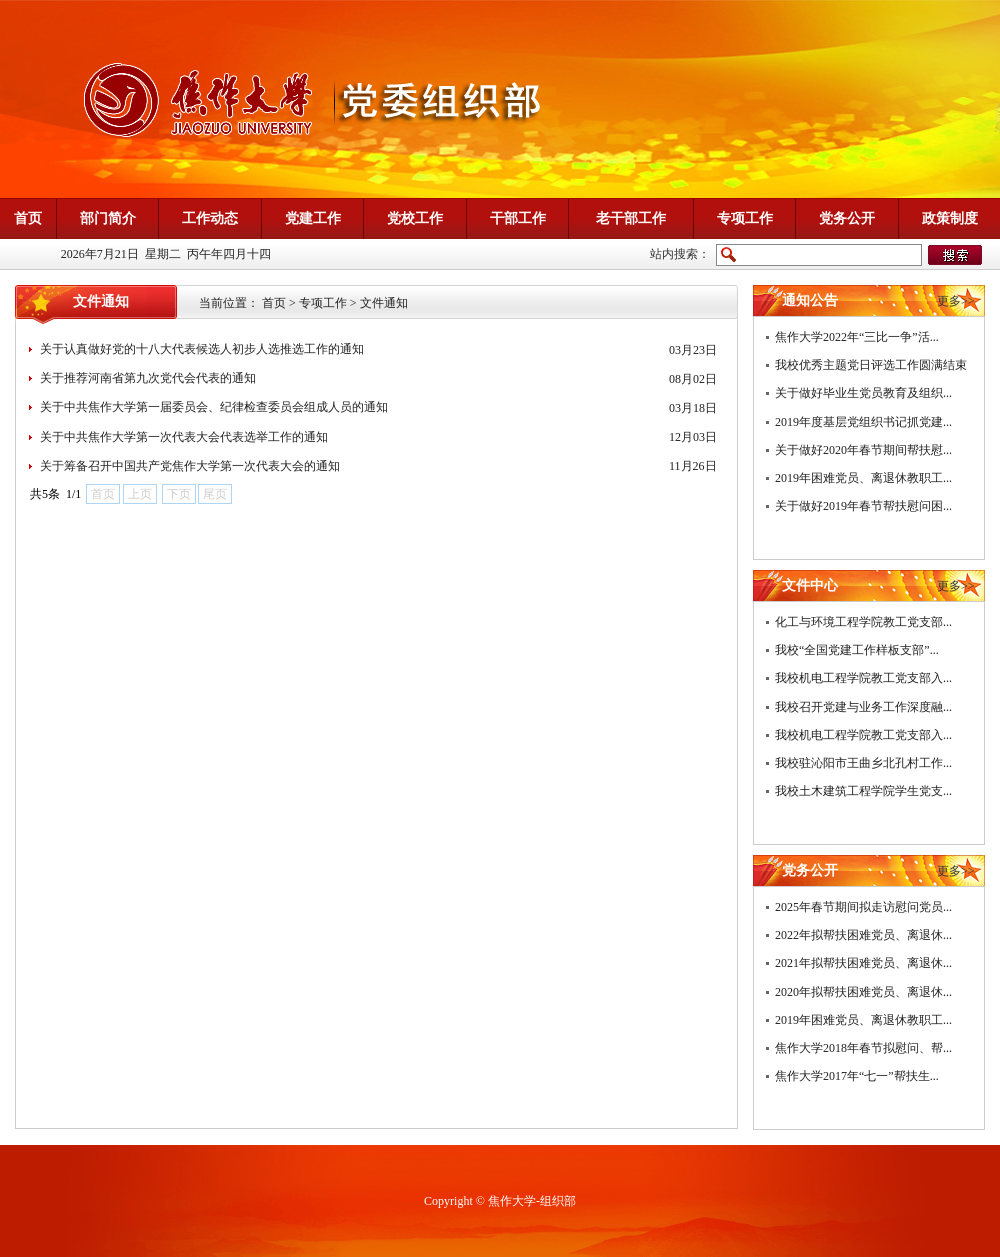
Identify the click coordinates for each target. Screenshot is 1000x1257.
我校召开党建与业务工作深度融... (863, 707)
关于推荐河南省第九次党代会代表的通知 (148, 378)
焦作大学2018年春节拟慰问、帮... (863, 1048)
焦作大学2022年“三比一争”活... (857, 337)
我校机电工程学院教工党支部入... (863, 678)
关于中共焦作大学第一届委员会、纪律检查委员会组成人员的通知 (214, 407)
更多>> (956, 301)
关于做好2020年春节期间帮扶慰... (863, 450)
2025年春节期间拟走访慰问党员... (863, 907)
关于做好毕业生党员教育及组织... (863, 393)
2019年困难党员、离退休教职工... (863, 478)
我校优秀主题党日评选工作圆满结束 (871, 365)
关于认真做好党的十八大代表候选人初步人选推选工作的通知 (202, 349)
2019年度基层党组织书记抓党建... (863, 422)
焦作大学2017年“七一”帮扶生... (857, 1076)
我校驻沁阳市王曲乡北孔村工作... (863, 763)
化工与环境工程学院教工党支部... (863, 622)
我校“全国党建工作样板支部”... (857, 650)
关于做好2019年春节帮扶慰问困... (863, 506)
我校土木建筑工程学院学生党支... (863, 791)
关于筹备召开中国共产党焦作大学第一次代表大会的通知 (190, 466)
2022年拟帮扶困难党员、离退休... (863, 935)
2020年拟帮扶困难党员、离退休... (863, 992)
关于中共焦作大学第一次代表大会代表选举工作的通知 (184, 437)
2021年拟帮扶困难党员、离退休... (863, 963)
